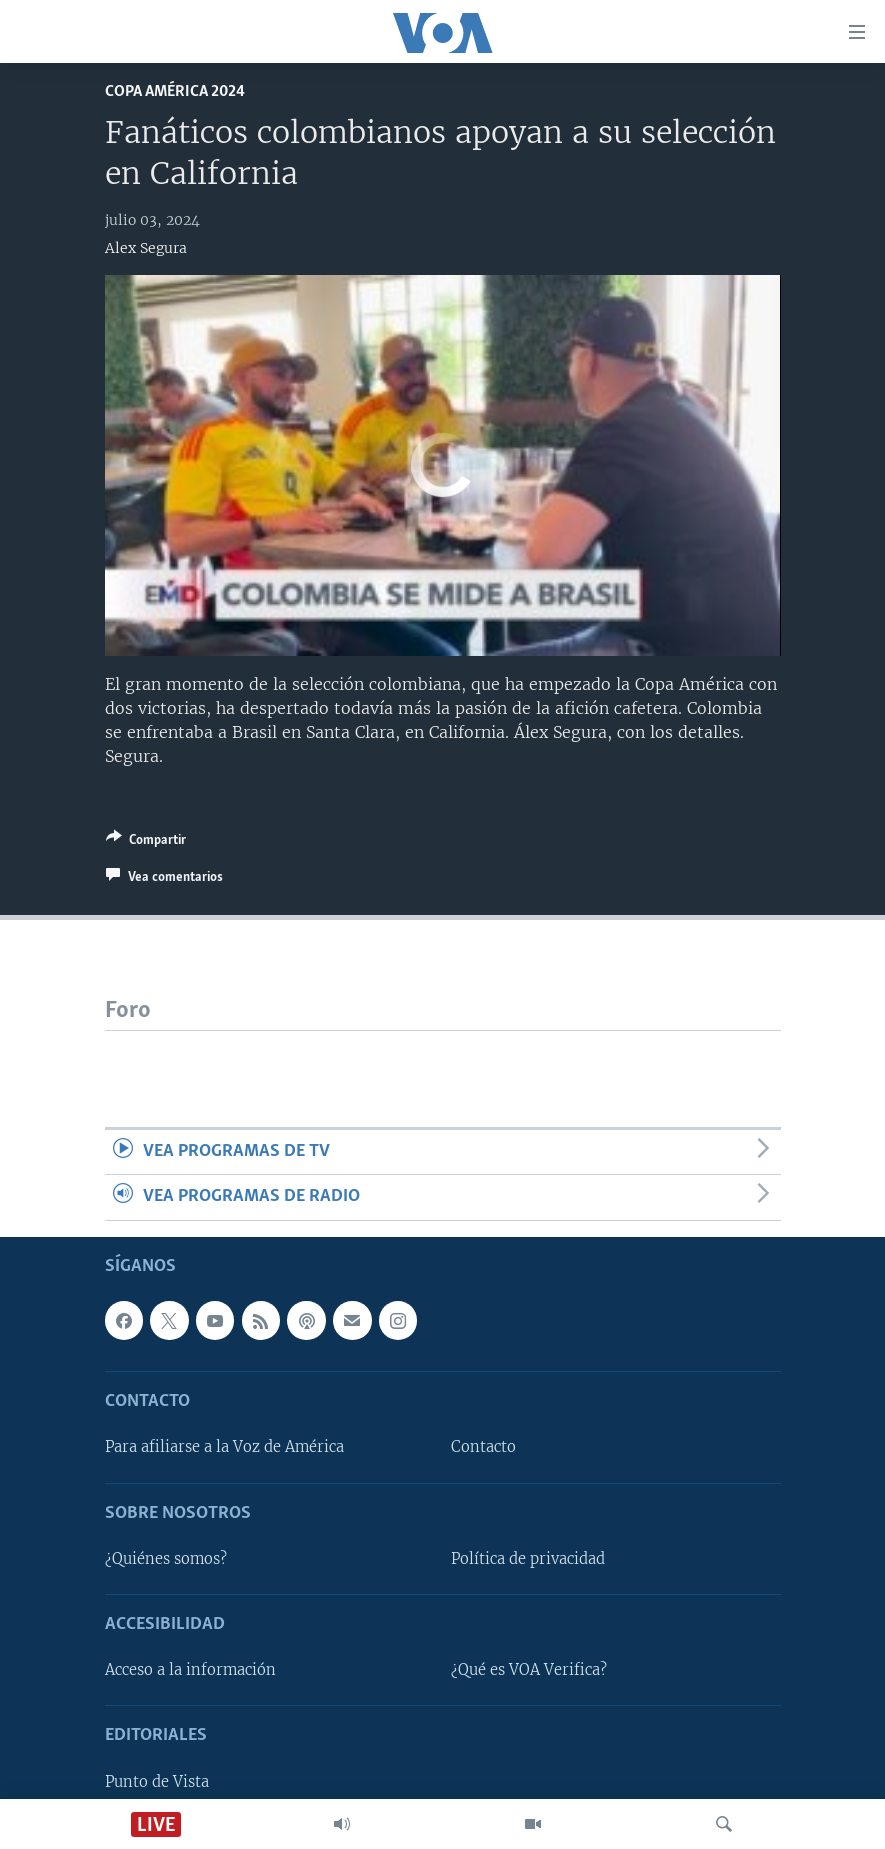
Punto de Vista (157, 1781)
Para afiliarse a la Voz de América (224, 1447)
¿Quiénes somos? (166, 1559)
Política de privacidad (528, 1559)
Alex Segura (146, 248)
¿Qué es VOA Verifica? (529, 1670)
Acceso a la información (190, 1670)
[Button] (146, 843)
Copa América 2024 (175, 91)
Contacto (483, 1447)
